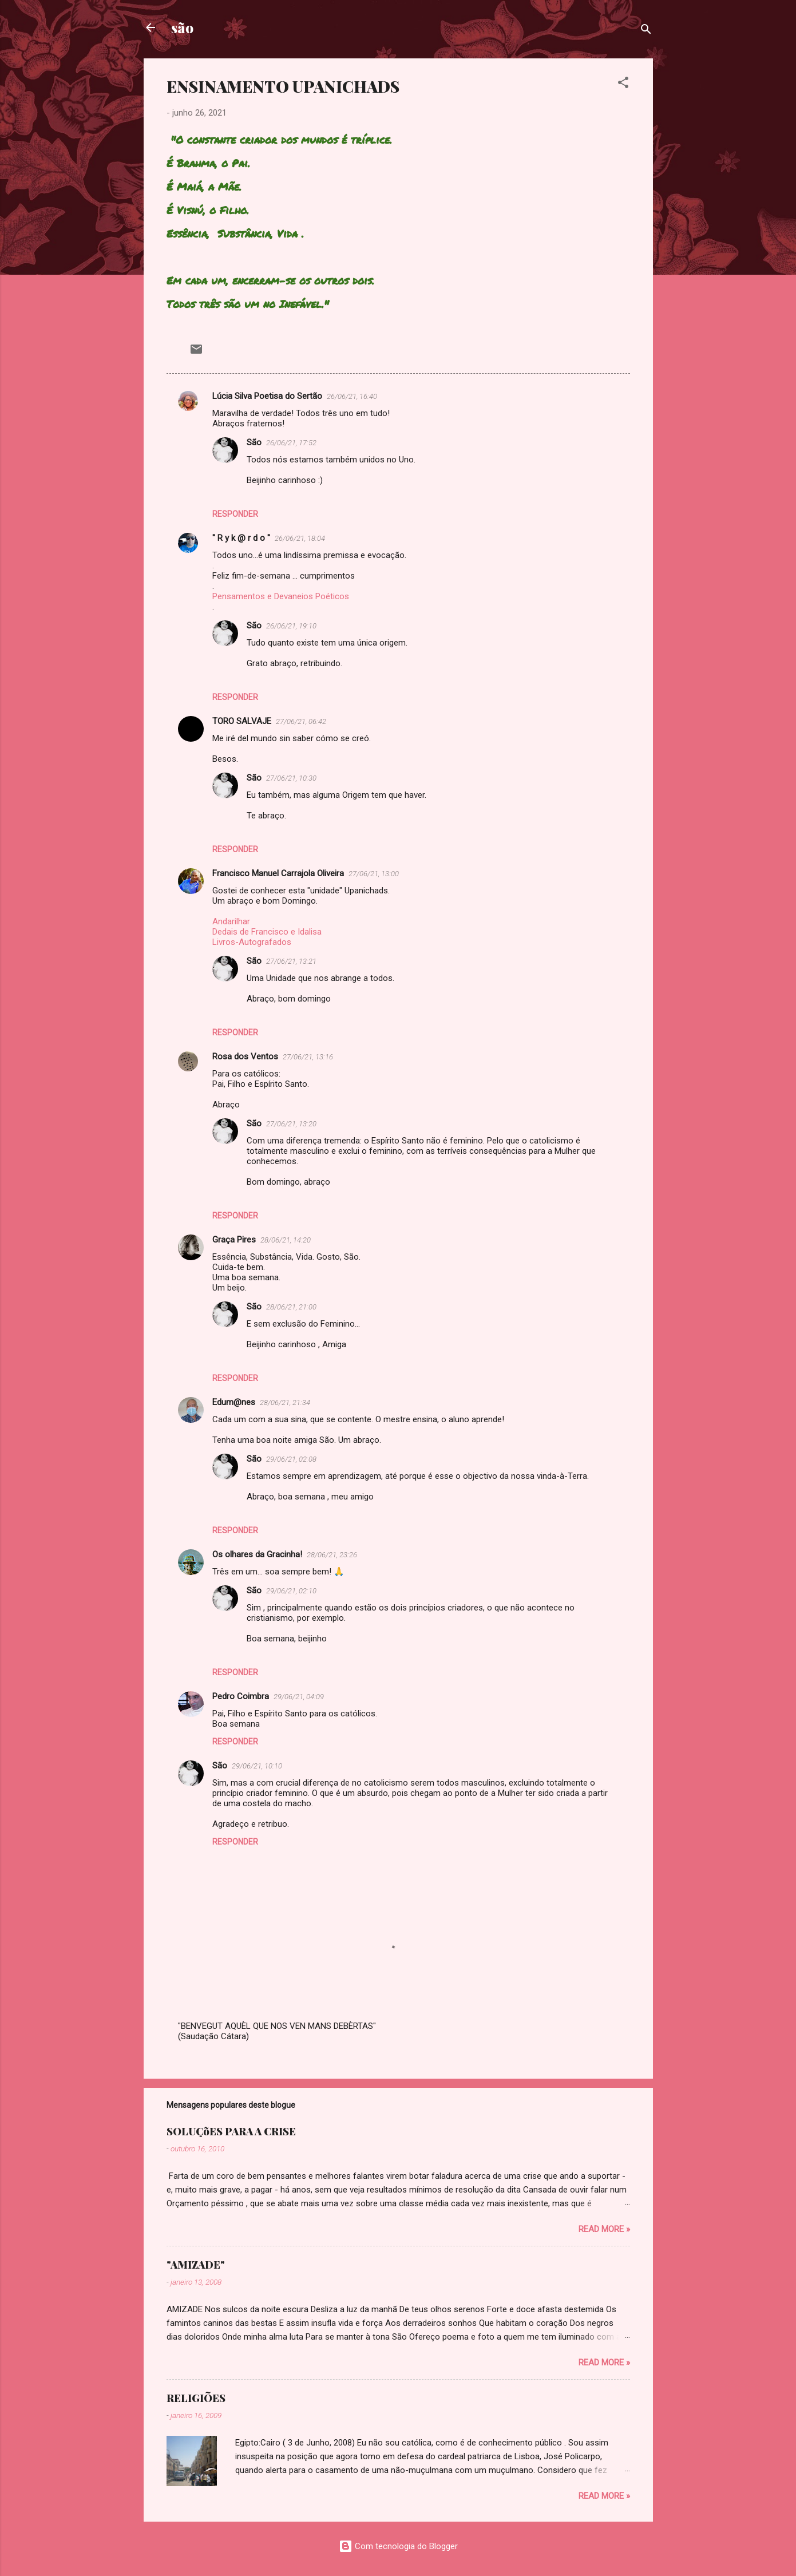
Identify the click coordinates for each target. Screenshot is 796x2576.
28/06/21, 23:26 (332, 1554)
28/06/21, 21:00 (291, 1307)
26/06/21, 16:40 (352, 396)
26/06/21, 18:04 (300, 538)
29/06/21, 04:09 (299, 1696)
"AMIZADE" (196, 2265)
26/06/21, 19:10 (291, 626)
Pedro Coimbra (240, 1696)
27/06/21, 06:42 (301, 721)
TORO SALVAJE (241, 721)
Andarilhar (231, 921)
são (182, 27)
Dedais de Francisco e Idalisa (267, 932)
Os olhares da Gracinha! (257, 1554)
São (254, 442)
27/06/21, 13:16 (308, 1056)
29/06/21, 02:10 (291, 1590)
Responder (235, 514)
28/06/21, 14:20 (285, 1240)
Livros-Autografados (251, 942)
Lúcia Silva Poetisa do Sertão (267, 396)
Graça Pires (234, 1239)
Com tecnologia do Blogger (398, 2546)
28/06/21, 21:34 (285, 1402)
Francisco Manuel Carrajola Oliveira (278, 873)
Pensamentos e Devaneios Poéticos (280, 596)
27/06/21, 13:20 (291, 1123)
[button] (623, 84)
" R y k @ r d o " (241, 538)
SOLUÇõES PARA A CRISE (231, 2131)
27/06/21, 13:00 (374, 873)
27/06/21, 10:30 (291, 778)
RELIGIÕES (196, 2398)
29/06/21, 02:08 (291, 1459)
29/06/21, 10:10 (257, 1766)
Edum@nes (233, 1402)
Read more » (604, 2229)
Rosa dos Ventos (245, 1056)
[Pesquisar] (646, 31)
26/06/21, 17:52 (291, 442)
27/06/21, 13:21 (291, 961)
